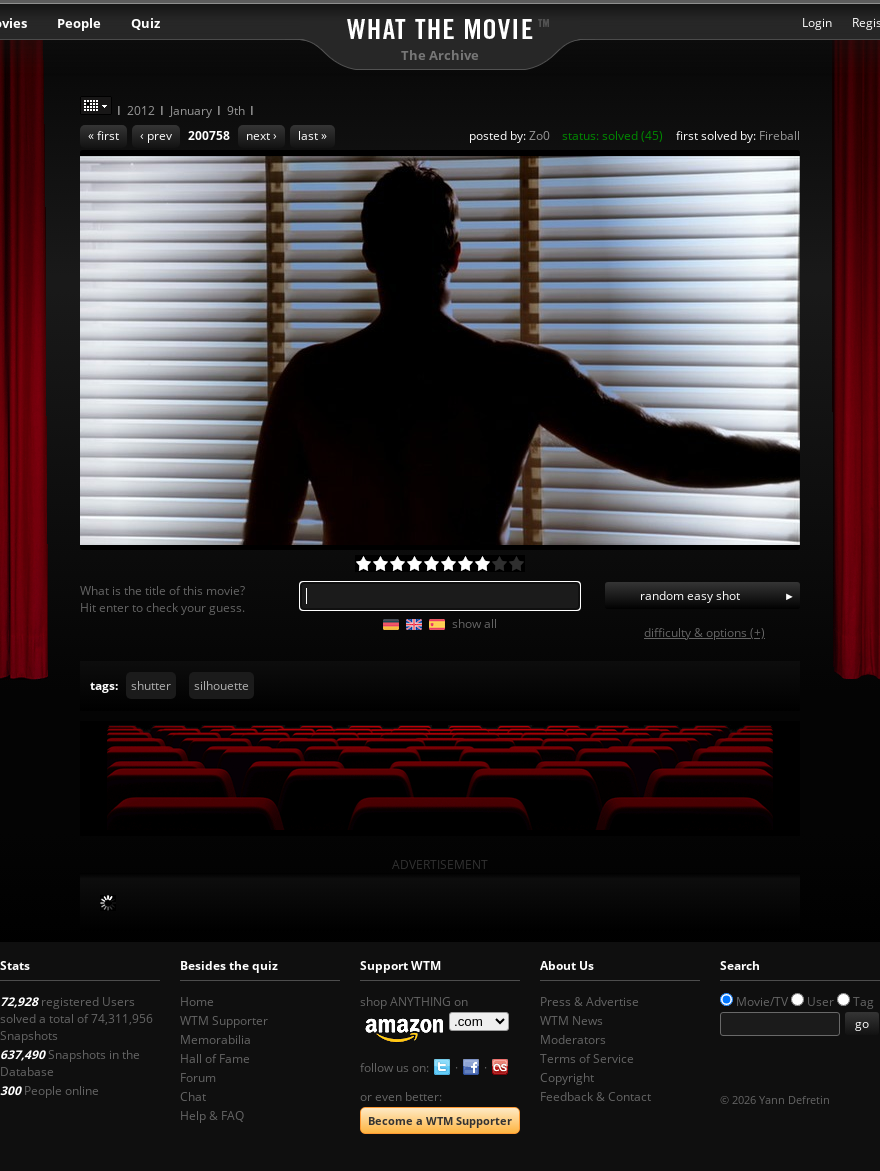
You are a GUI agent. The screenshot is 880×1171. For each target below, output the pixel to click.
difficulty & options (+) (704, 632)
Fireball (779, 135)
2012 (141, 110)
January (191, 110)
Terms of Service (587, 1058)
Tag (863, 1001)
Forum (198, 1077)
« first (103, 135)
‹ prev (156, 135)
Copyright (567, 1077)
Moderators (573, 1039)
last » (312, 135)
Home (197, 1001)
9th (236, 110)
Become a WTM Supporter (440, 1120)
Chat (193, 1096)
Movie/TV (762, 1001)
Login (817, 22)
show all (474, 623)
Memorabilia (215, 1039)
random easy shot (690, 595)
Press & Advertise (589, 1001)
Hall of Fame (215, 1058)
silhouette (221, 685)
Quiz (145, 23)
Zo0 (539, 135)
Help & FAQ (212, 1115)
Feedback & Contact (595, 1096)
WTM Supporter (224, 1020)
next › (261, 135)
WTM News (571, 1020)
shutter (151, 685)
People (79, 23)
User (820, 1001)
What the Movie (440, 25)
